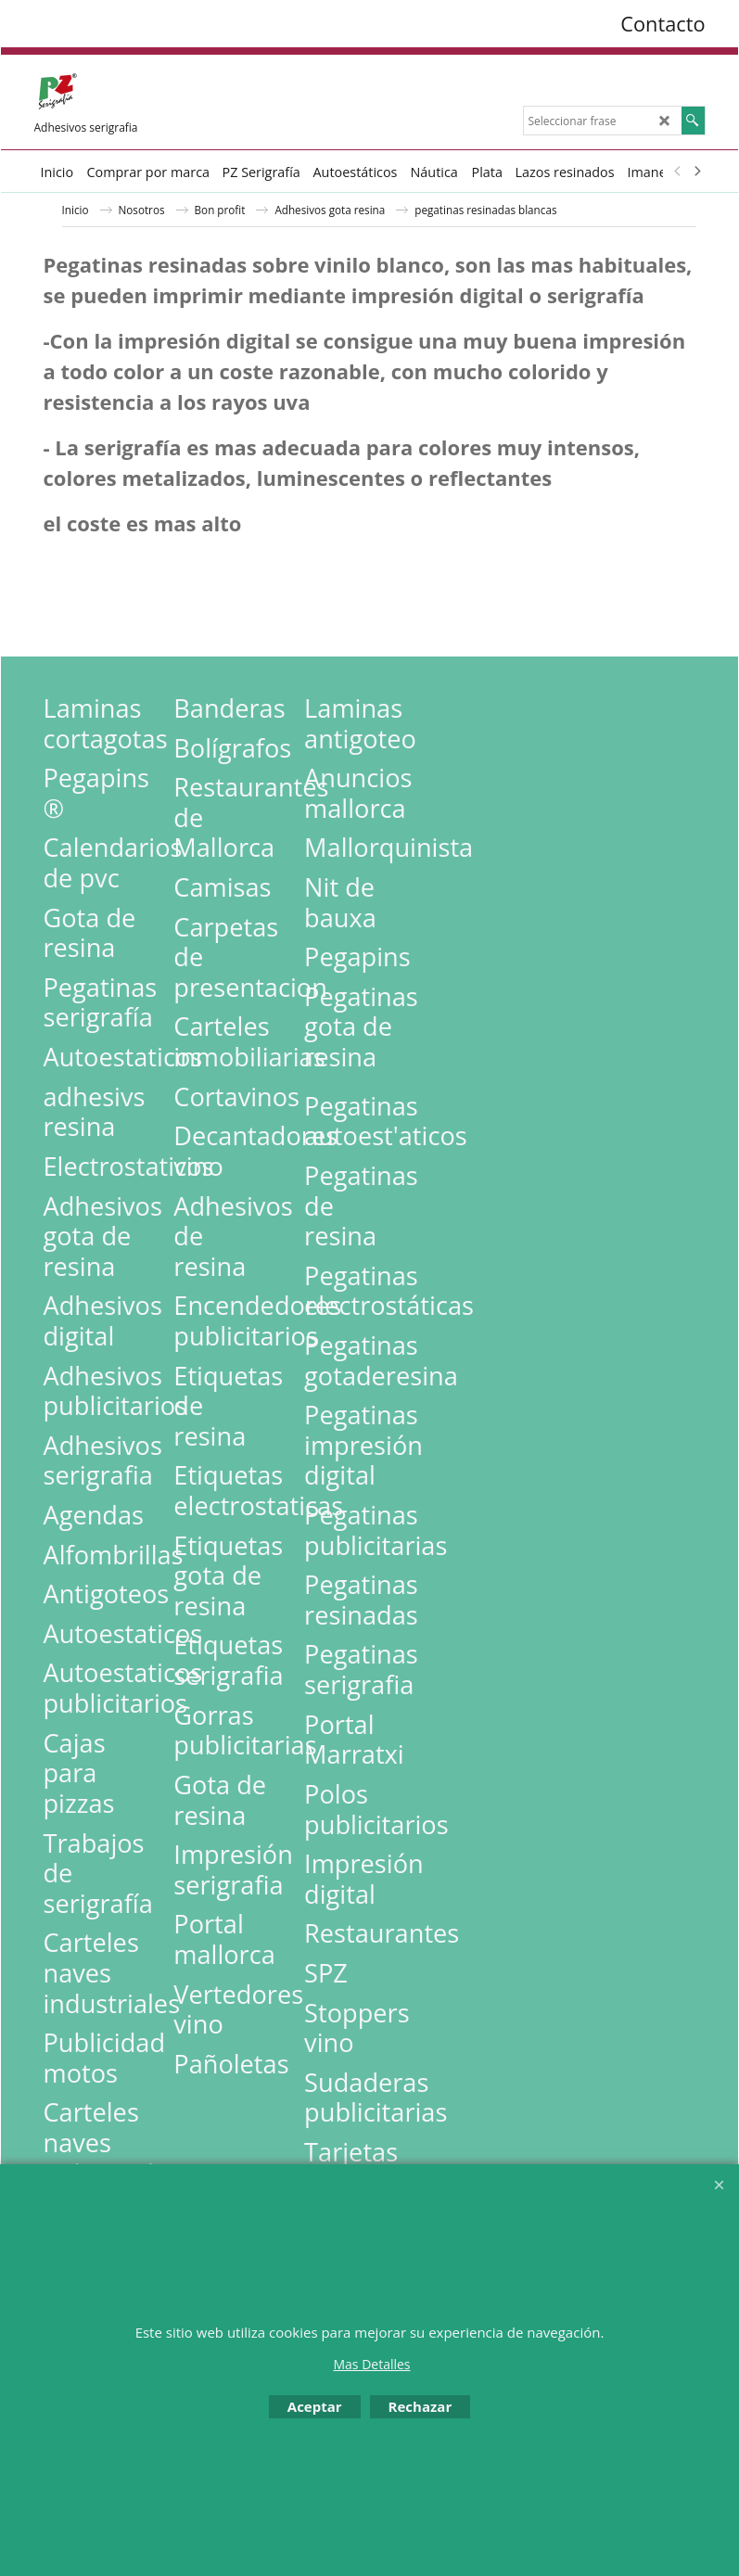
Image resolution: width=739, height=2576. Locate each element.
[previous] (678, 171)
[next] (697, 171)
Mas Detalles (371, 2364)
